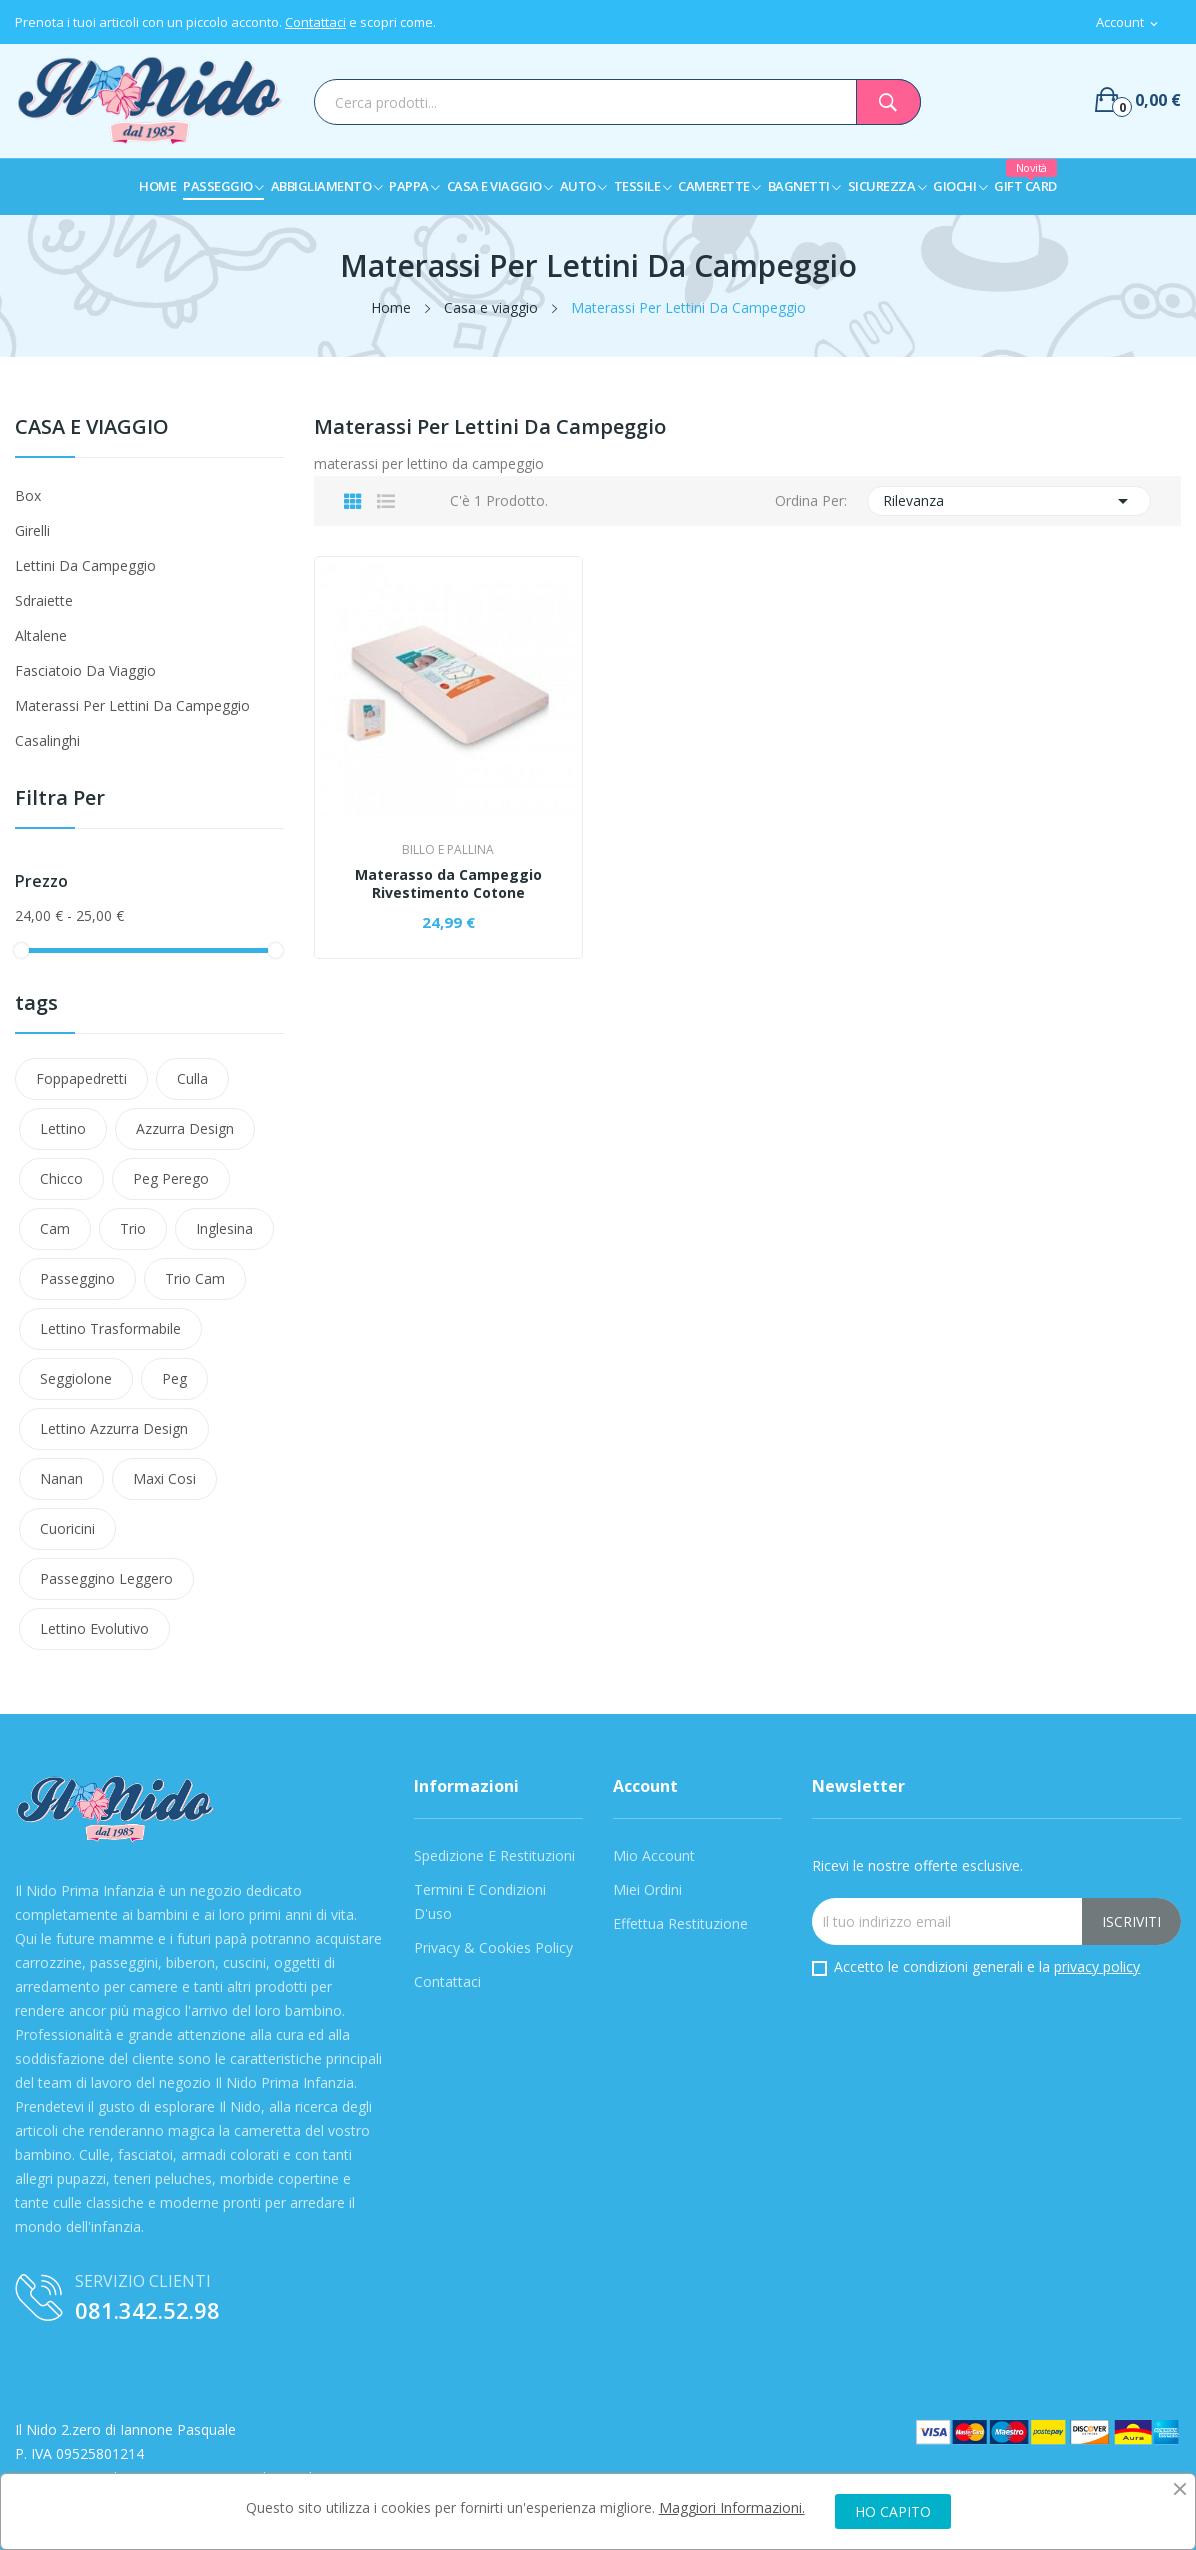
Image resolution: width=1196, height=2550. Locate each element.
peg (174, 1378)
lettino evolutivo (94, 1628)
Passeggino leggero (106, 1578)
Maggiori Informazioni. (732, 2507)
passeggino (77, 1278)
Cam (55, 1228)
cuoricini (67, 1528)
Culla (192, 1078)
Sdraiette (44, 600)
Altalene (41, 635)
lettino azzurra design (114, 1428)
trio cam (195, 1278)
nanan (61, 1478)
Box (28, 495)
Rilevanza (1009, 501)
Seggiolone (76, 1378)
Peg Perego (171, 1178)
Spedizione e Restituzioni (494, 1855)
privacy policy (1097, 1966)
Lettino (63, 1128)
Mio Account (654, 1855)
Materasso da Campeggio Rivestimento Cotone (448, 884)
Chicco (61, 1178)
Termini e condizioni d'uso (480, 1901)
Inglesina (224, 1228)
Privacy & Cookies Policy (493, 1947)
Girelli (32, 530)
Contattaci (315, 22)
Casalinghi (47, 740)
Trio (133, 1228)
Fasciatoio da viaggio (85, 670)
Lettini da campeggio (85, 565)
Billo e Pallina (448, 850)
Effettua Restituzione (680, 1923)
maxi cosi (164, 1478)
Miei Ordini (647, 1889)
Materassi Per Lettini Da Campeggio (132, 705)
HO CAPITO (893, 2511)
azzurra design (185, 1128)
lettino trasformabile (110, 1328)
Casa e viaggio (92, 428)
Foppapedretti (81, 1078)
